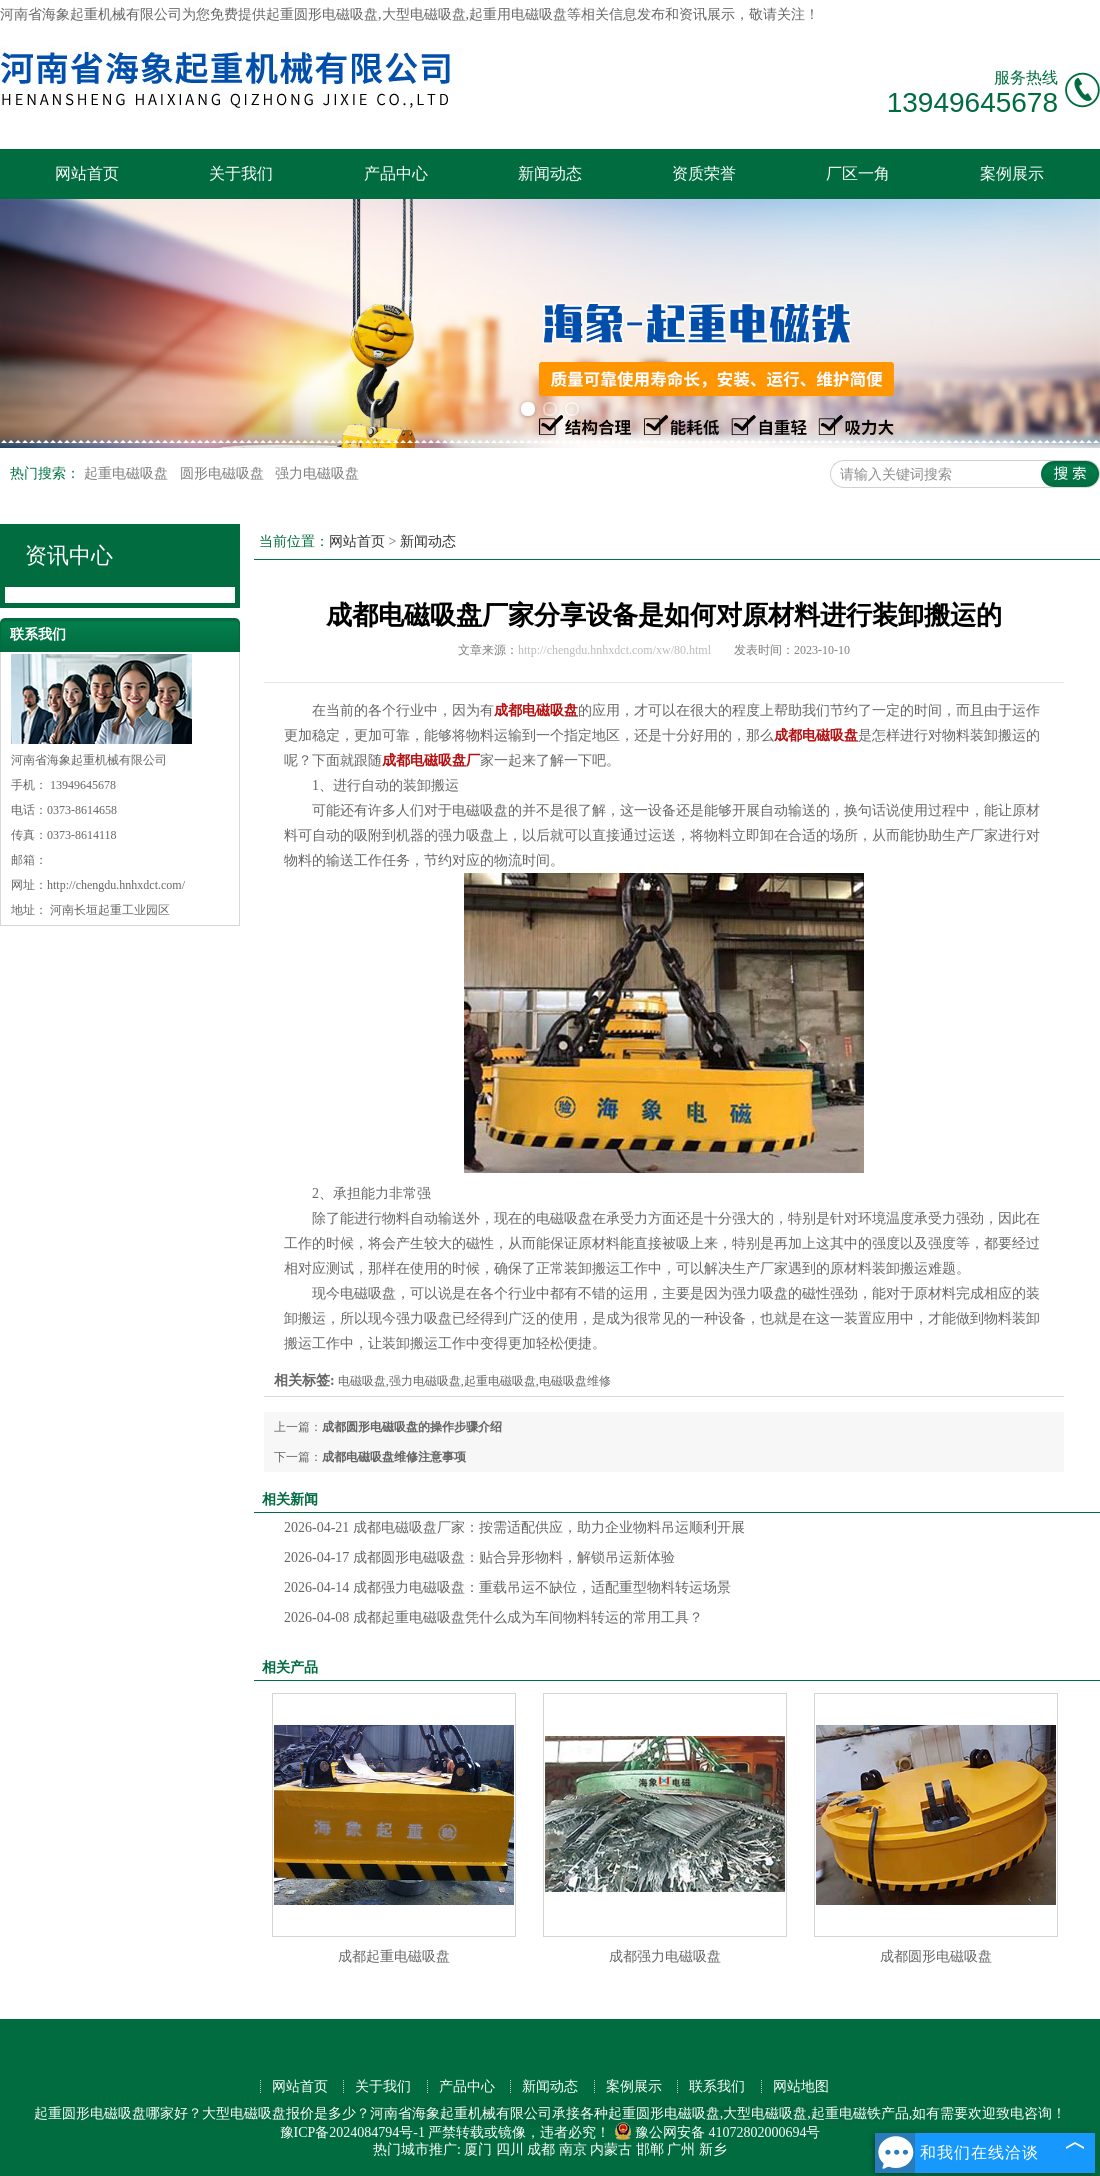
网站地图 (801, 2086)
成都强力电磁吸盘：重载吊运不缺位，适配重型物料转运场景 (507, 1587)
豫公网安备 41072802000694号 (717, 2132)
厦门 (478, 2149)
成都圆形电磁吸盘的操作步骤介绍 (412, 1427)
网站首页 (87, 173)
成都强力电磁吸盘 (665, 1956)
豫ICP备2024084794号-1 (352, 2132)
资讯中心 (69, 555)
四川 (510, 2149)
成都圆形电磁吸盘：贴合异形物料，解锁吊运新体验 (479, 1557)
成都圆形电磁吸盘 (936, 1956)
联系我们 (717, 2086)
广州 (681, 2149)
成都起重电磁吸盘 (394, 1956)
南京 (573, 2149)
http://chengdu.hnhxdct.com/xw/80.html (614, 650)
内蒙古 (611, 2149)
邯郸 (650, 2149)
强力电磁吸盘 (317, 473)
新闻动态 (550, 173)
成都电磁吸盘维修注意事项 (394, 1457)
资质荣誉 (704, 173)
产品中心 (396, 173)
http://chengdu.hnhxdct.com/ (116, 885)
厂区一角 (858, 173)
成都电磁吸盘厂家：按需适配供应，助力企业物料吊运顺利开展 (514, 1527)
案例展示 (1012, 173)
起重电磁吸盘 (128, 473)
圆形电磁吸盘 (224, 473)
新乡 (713, 2149)
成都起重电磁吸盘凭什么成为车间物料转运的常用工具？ (493, 1617)
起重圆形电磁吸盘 (322, 14)
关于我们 (241, 173)
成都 (541, 2149)
